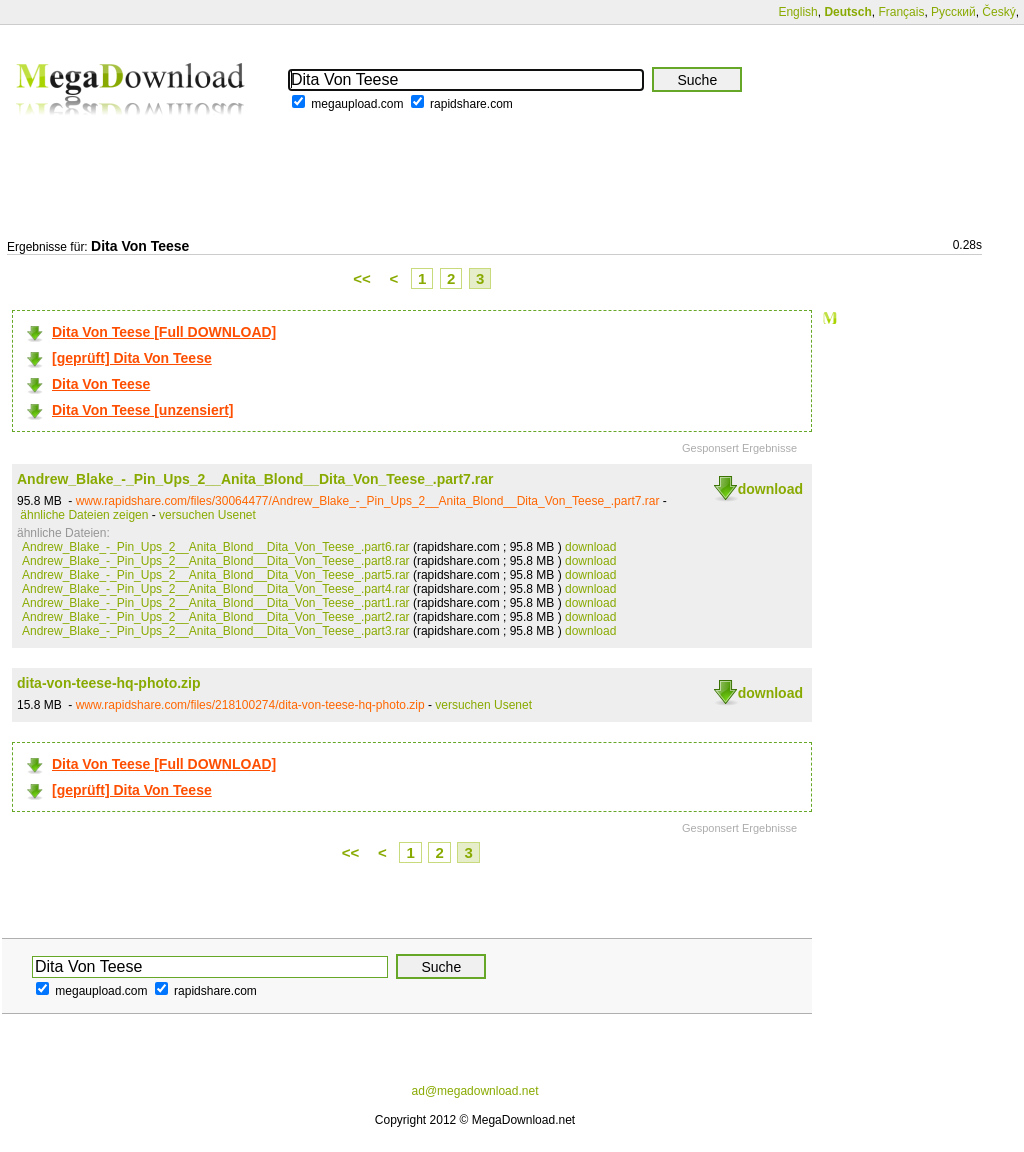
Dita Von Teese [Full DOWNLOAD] (164, 332)
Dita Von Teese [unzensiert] (143, 410)
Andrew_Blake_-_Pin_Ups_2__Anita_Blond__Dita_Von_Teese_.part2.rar (216, 617)
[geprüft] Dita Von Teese (132, 358)
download (770, 489)
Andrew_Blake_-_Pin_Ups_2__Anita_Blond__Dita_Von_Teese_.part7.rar (255, 479)
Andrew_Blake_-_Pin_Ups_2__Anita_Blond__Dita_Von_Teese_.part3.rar (216, 631)
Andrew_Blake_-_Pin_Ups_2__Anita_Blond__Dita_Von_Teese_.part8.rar (216, 561)
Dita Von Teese (101, 384)
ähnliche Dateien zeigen (84, 515)
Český (998, 12)
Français (901, 12)
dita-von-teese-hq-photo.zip (109, 683)
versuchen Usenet (207, 515)
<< (362, 278)
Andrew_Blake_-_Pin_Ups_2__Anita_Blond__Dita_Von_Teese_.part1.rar (216, 603)
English (797, 12)
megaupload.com (357, 104)
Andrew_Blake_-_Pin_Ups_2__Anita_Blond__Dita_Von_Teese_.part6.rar (216, 547)
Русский (953, 12)
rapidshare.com (471, 104)
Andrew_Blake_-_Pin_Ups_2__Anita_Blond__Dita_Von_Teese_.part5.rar (216, 575)
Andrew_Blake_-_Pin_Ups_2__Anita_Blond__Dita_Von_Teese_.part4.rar (216, 589)
